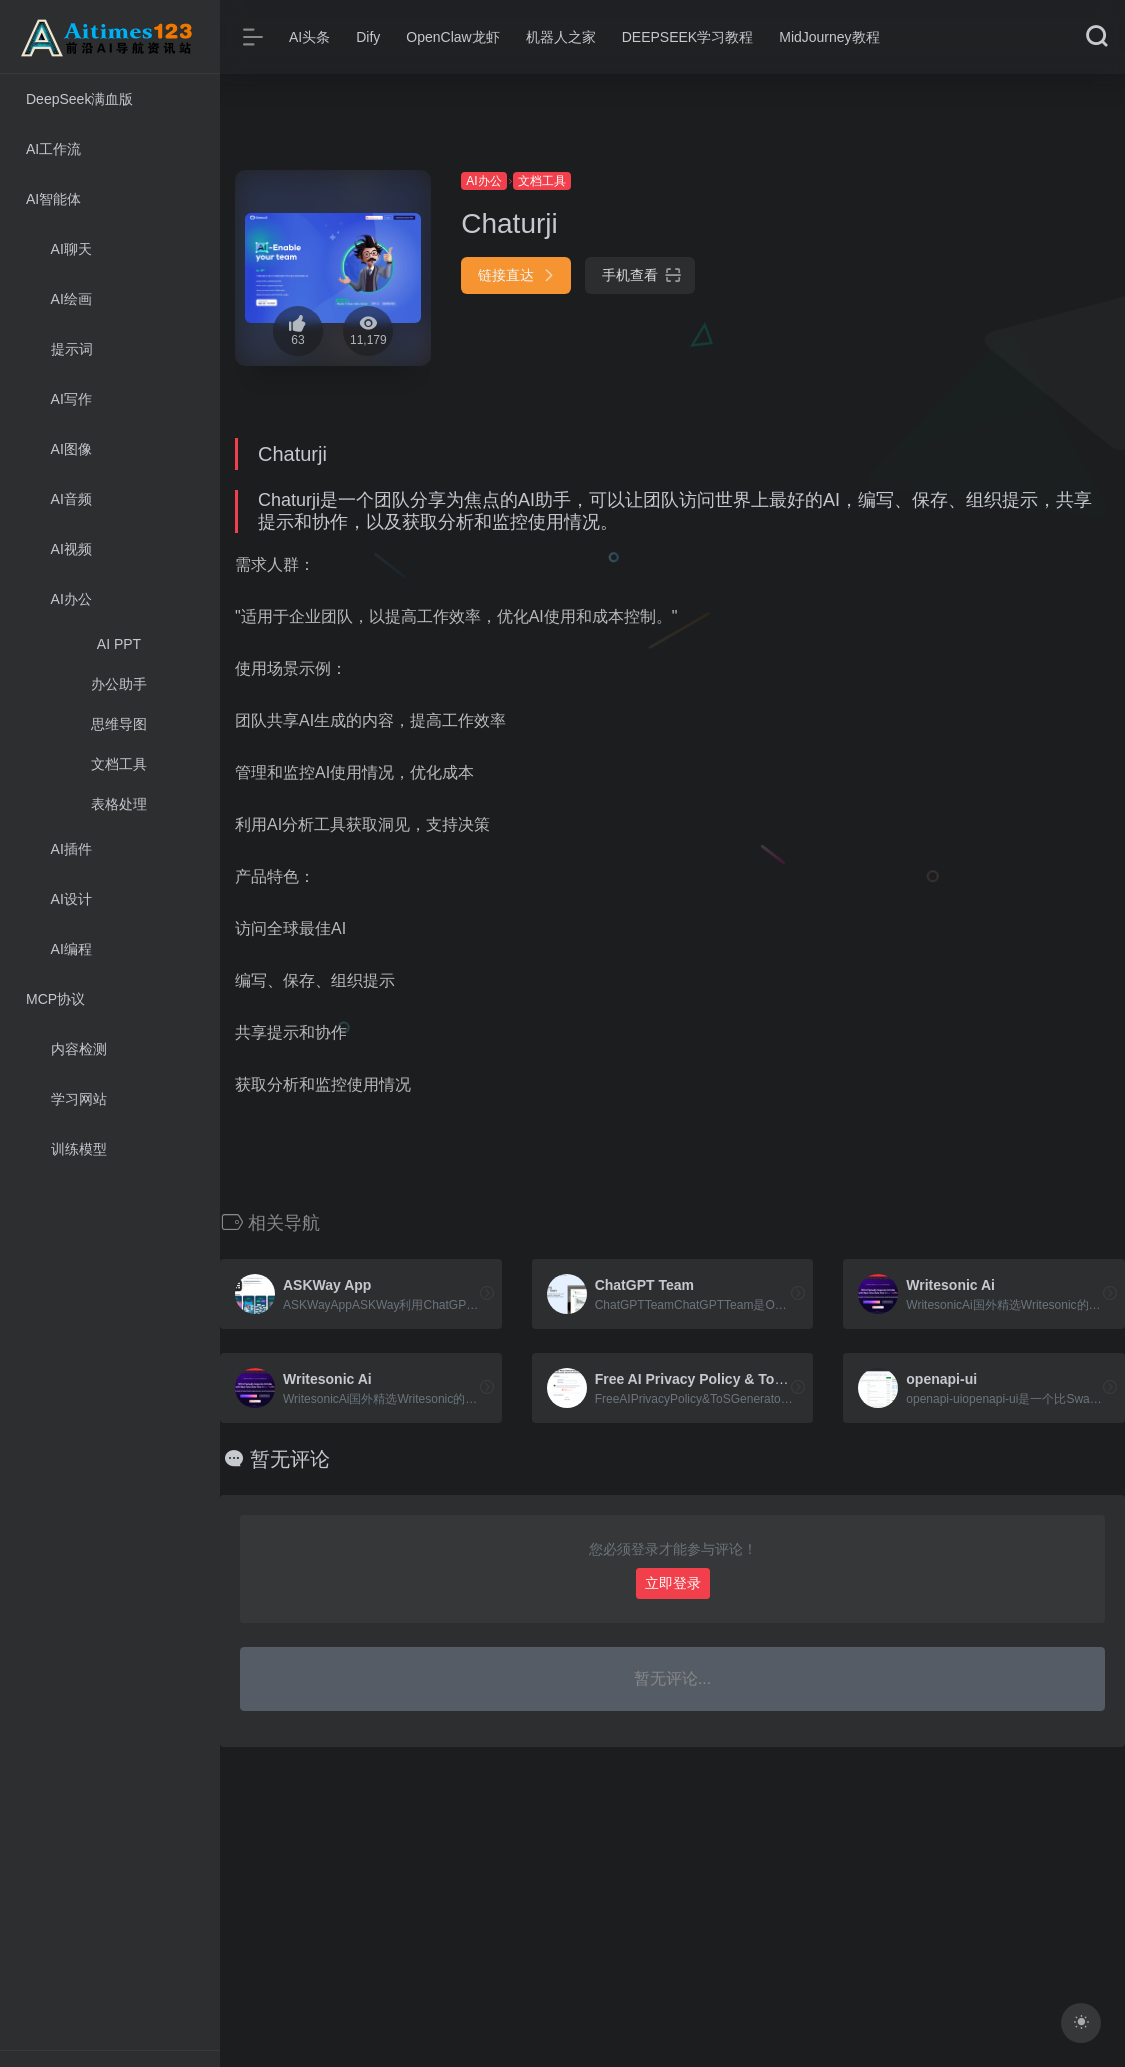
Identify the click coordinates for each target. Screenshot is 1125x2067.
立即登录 (673, 1583)
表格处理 (119, 804)
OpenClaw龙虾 (452, 37)
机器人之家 (561, 37)
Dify (368, 37)
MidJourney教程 (829, 37)
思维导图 (119, 724)
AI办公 (483, 181)
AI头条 (309, 37)
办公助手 (119, 684)
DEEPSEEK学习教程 (687, 37)
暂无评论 (290, 1459)
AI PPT (119, 644)
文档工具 (119, 764)
